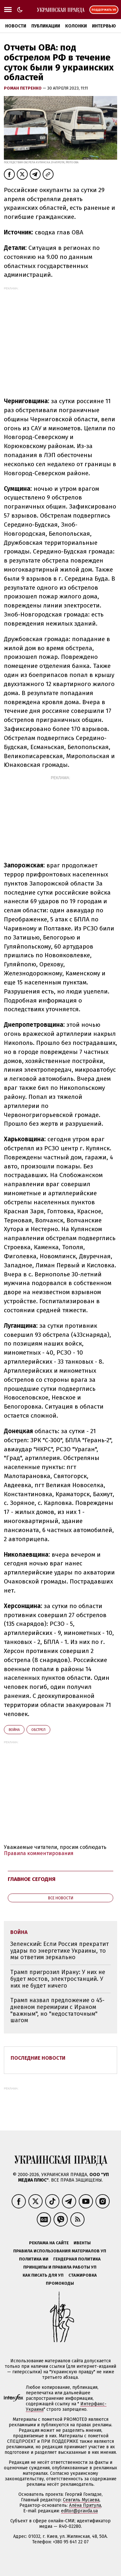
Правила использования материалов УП (59, 2251)
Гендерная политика (77, 2259)
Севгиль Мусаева (81, 2500)
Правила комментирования (39, 1853)
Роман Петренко (23, 88)
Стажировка (82, 2275)
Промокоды (60, 2283)
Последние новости (38, 2058)
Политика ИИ (33, 2259)
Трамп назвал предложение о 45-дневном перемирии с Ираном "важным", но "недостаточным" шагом (57, 2010)
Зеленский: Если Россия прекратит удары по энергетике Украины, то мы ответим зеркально (59, 1950)
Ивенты (82, 2242)
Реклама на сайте (49, 2242)
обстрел (38, 1730)
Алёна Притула (85, 2505)
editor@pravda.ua (79, 2511)
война (14, 1730)
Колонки (76, 26)
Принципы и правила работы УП (59, 2267)
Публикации (45, 26)
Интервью (104, 26)
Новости (15, 26)
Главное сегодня (31, 1879)
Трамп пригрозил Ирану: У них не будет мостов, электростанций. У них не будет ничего (57, 1979)
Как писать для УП (43, 2275)
